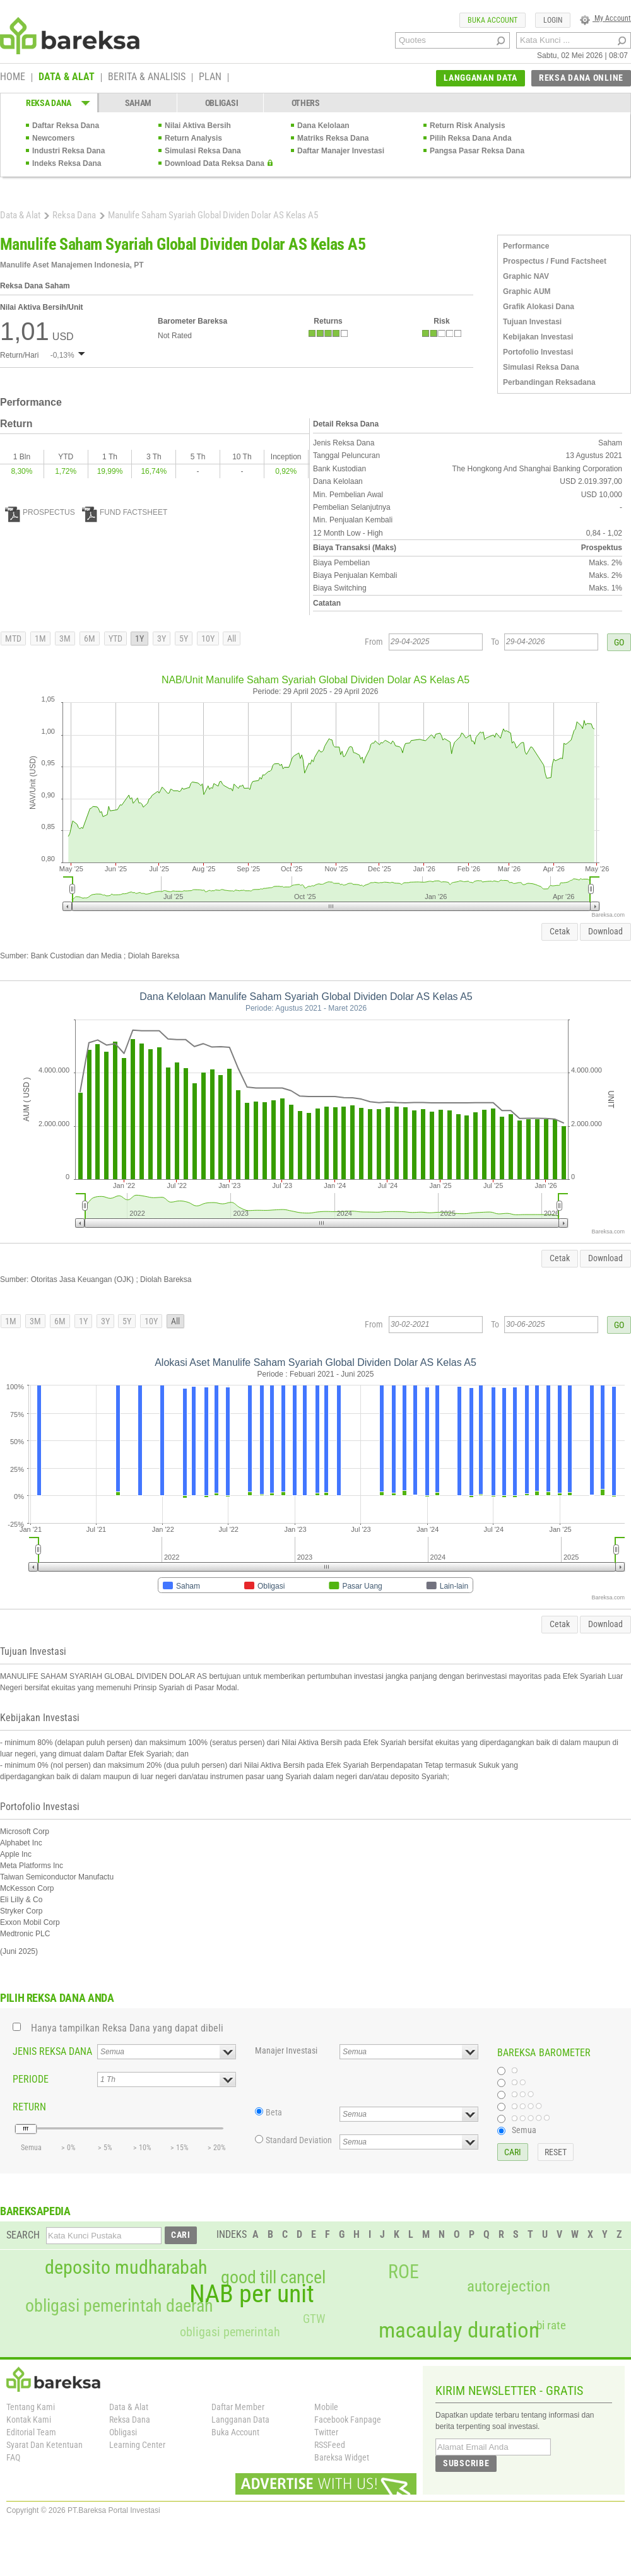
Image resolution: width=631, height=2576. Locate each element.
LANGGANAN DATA (480, 78)
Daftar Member (237, 2407)
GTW (314, 2319)
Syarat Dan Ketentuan (44, 2445)
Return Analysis (193, 138)
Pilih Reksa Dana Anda (471, 138)
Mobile (326, 2407)
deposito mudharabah (126, 2267)
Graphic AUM (527, 291)
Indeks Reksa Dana (66, 163)
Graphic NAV (526, 276)
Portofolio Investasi (538, 352)
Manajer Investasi (286, 2050)
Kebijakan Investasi (538, 336)
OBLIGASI (222, 103)
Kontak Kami (28, 2419)
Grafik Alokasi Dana (538, 306)
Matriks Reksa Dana (333, 138)
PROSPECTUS (40, 512)
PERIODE (31, 2079)
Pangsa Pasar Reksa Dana (477, 150)
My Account (605, 18)
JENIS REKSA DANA (52, 2051)
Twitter (326, 2432)
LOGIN (552, 20)
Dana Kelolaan (323, 125)
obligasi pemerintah (230, 2332)
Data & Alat (20, 215)
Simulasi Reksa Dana (203, 150)
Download (605, 931)
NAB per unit (251, 2294)
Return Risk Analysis (467, 125)
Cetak (560, 931)
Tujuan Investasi (532, 321)
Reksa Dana (74, 215)
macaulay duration (459, 2330)
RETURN (29, 2107)
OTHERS (306, 103)
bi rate (551, 2325)
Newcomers (53, 138)
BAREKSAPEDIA (35, 2211)
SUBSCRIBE (466, 2463)
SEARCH (23, 2235)
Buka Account (235, 2432)
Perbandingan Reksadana (549, 382)
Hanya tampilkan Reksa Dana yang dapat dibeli (127, 2028)
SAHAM (138, 103)
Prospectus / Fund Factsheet (554, 261)
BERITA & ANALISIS (147, 77)
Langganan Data (240, 2419)
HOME (12, 77)
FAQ (13, 2457)
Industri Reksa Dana (68, 150)
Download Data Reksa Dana (214, 163)
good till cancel (273, 2277)
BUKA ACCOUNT (492, 20)
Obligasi (123, 2432)
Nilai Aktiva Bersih (198, 125)
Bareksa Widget (341, 2457)
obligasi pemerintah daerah (119, 2306)
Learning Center (137, 2445)
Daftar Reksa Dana (65, 125)
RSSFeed (329, 2445)
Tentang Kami (30, 2407)
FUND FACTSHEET (124, 512)
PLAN (210, 77)
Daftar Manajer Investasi (340, 150)
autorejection (508, 2286)
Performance (526, 246)
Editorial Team (31, 2432)
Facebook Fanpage (347, 2419)
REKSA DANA (48, 103)
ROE (403, 2271)
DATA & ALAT (66, 77)
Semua (524, 2130)
